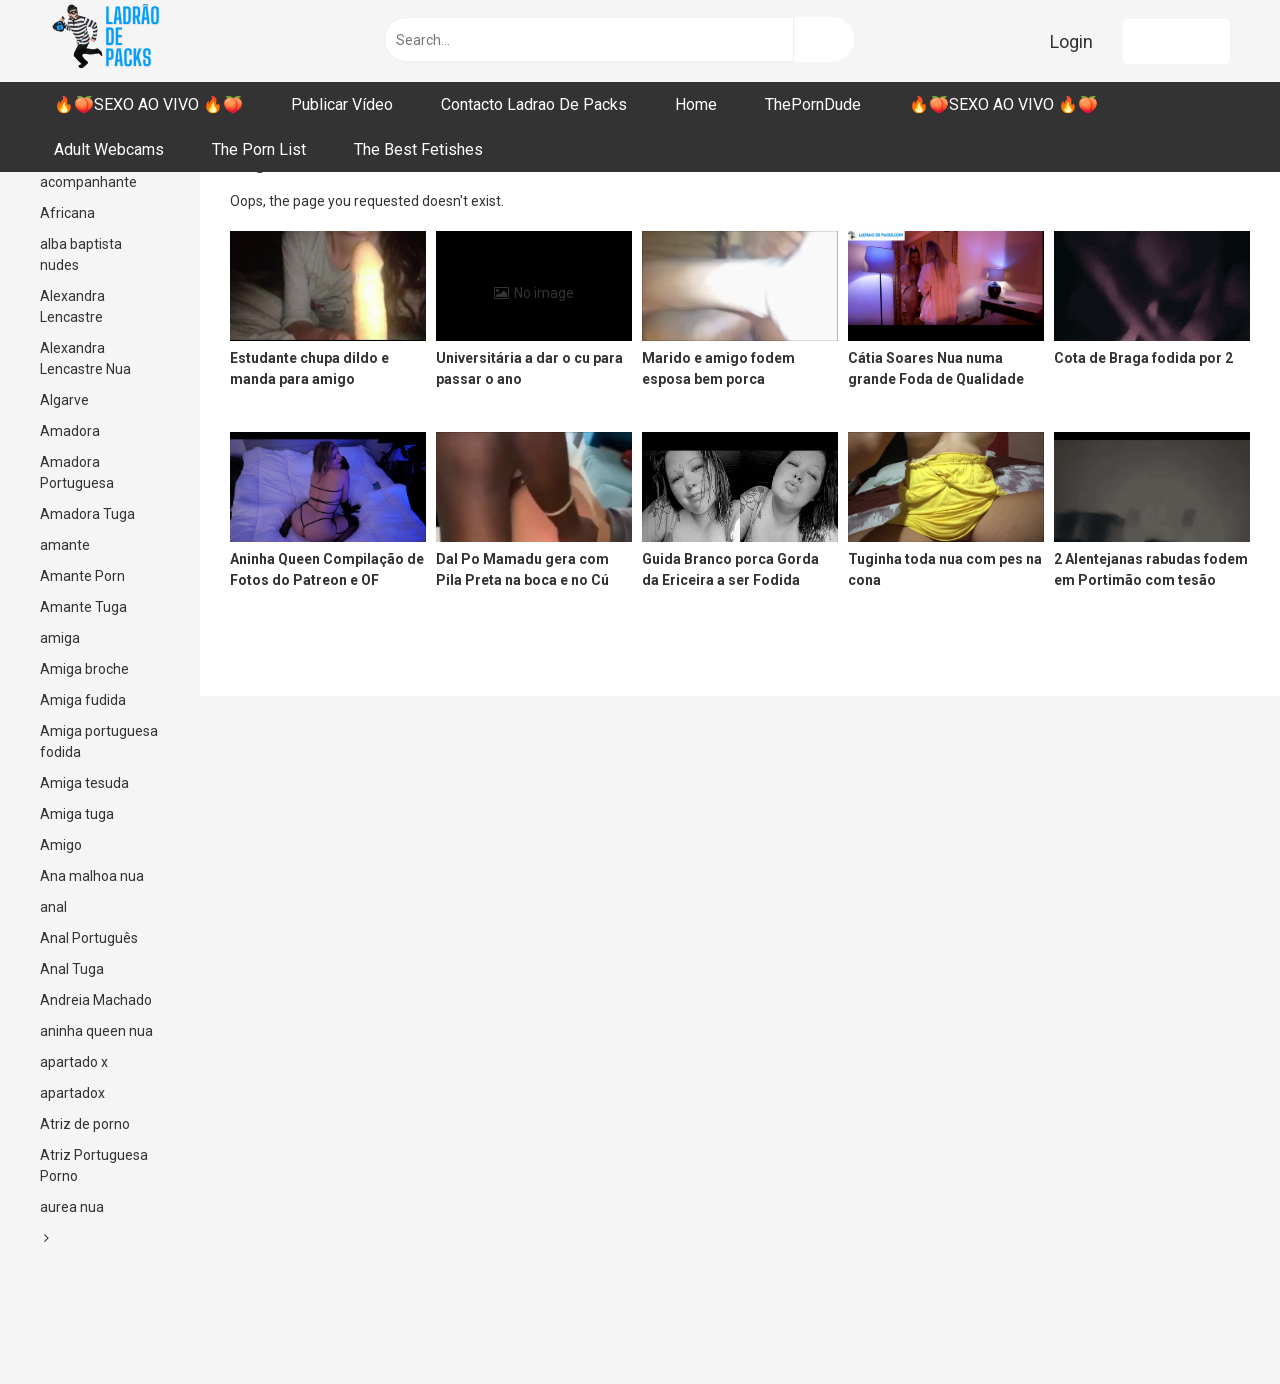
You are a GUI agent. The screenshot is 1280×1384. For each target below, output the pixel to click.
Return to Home (557, 201)
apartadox (72, 1093)
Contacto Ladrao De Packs (534, 104)
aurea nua (72, 1207)
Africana (67, 213)
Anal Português (89, 938)
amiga (60, 638)
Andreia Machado (96, 1000)
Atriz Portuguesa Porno (94, 1165)
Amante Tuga (83, 607)
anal (53, 907)
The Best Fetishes (418, 149)
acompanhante (88, 182)
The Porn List (259, 149)
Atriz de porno (85, 1124)
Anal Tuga (72, 969)
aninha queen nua (96, 1031)
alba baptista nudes (81, 254)
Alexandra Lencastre (72, 306)
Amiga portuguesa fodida (99, 741)
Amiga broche (84, 669)
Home (696, 104)
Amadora (70, 431)
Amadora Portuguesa (77, 472)
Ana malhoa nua (92, 876)
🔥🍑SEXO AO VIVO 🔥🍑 (148, 104)
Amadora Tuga (87, 514)
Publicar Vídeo (342, 104)
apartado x (74, 1062)
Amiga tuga (77, 814)
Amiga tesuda (84, 783)
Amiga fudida (83, 700)
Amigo (61, 845)
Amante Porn (82, 576)
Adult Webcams (109, 149)
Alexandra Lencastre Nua (85, 358)
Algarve (64, 400)
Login (1071, 41)
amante (65, 545)
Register (1176, 41)
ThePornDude (813, 104)
